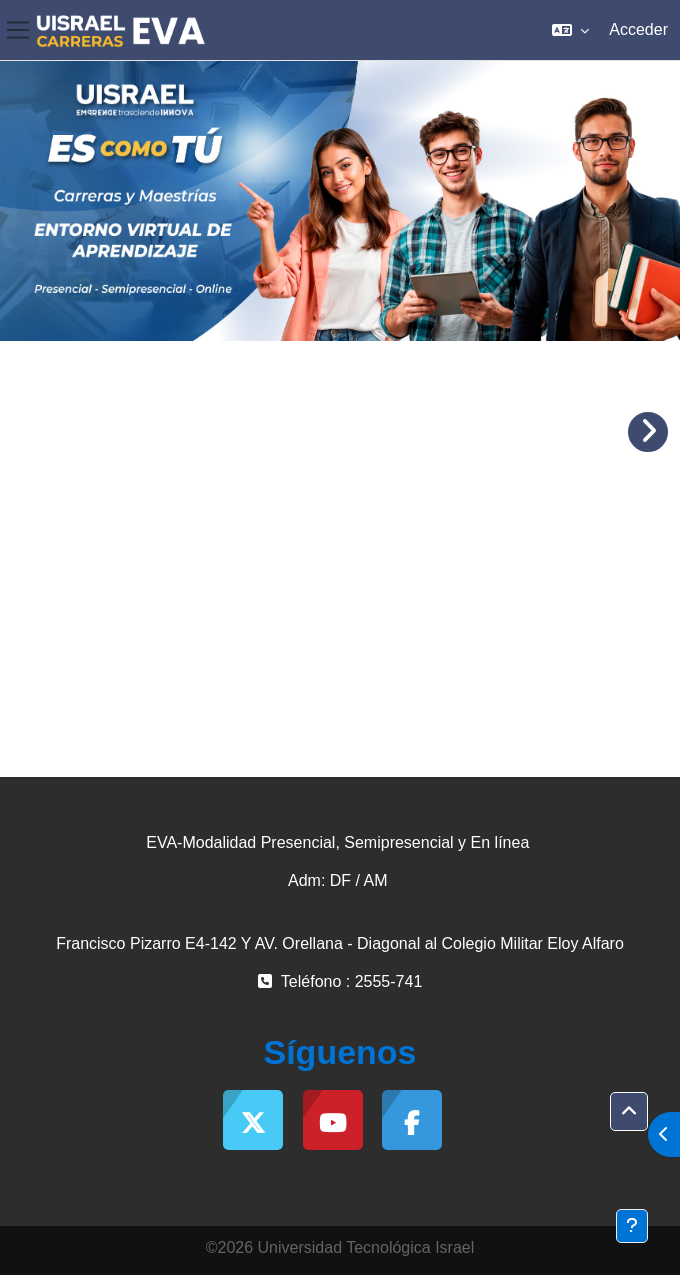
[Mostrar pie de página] (632, 1226)
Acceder (638, 29)
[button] (570, 30)
